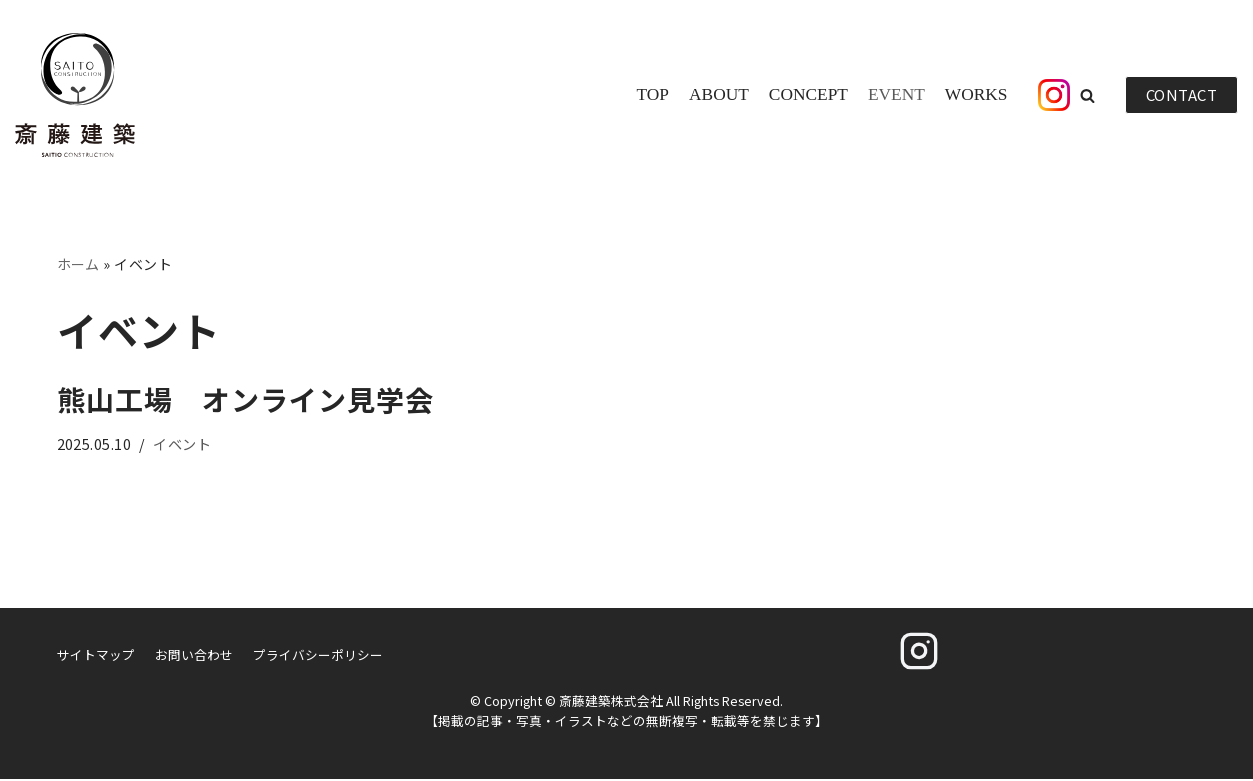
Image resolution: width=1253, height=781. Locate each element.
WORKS (976, 95)
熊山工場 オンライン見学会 (245, 400)
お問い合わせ (194, 655)
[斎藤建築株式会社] (75, 95)
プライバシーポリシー (318, 655)
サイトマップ (96, 655)
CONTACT (1182, 94)
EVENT (895, 95)
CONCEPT (806, 95)
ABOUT (716, 95)
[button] (1087, 95)
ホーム (79, 264)
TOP (649, 95)
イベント (183, 443)
